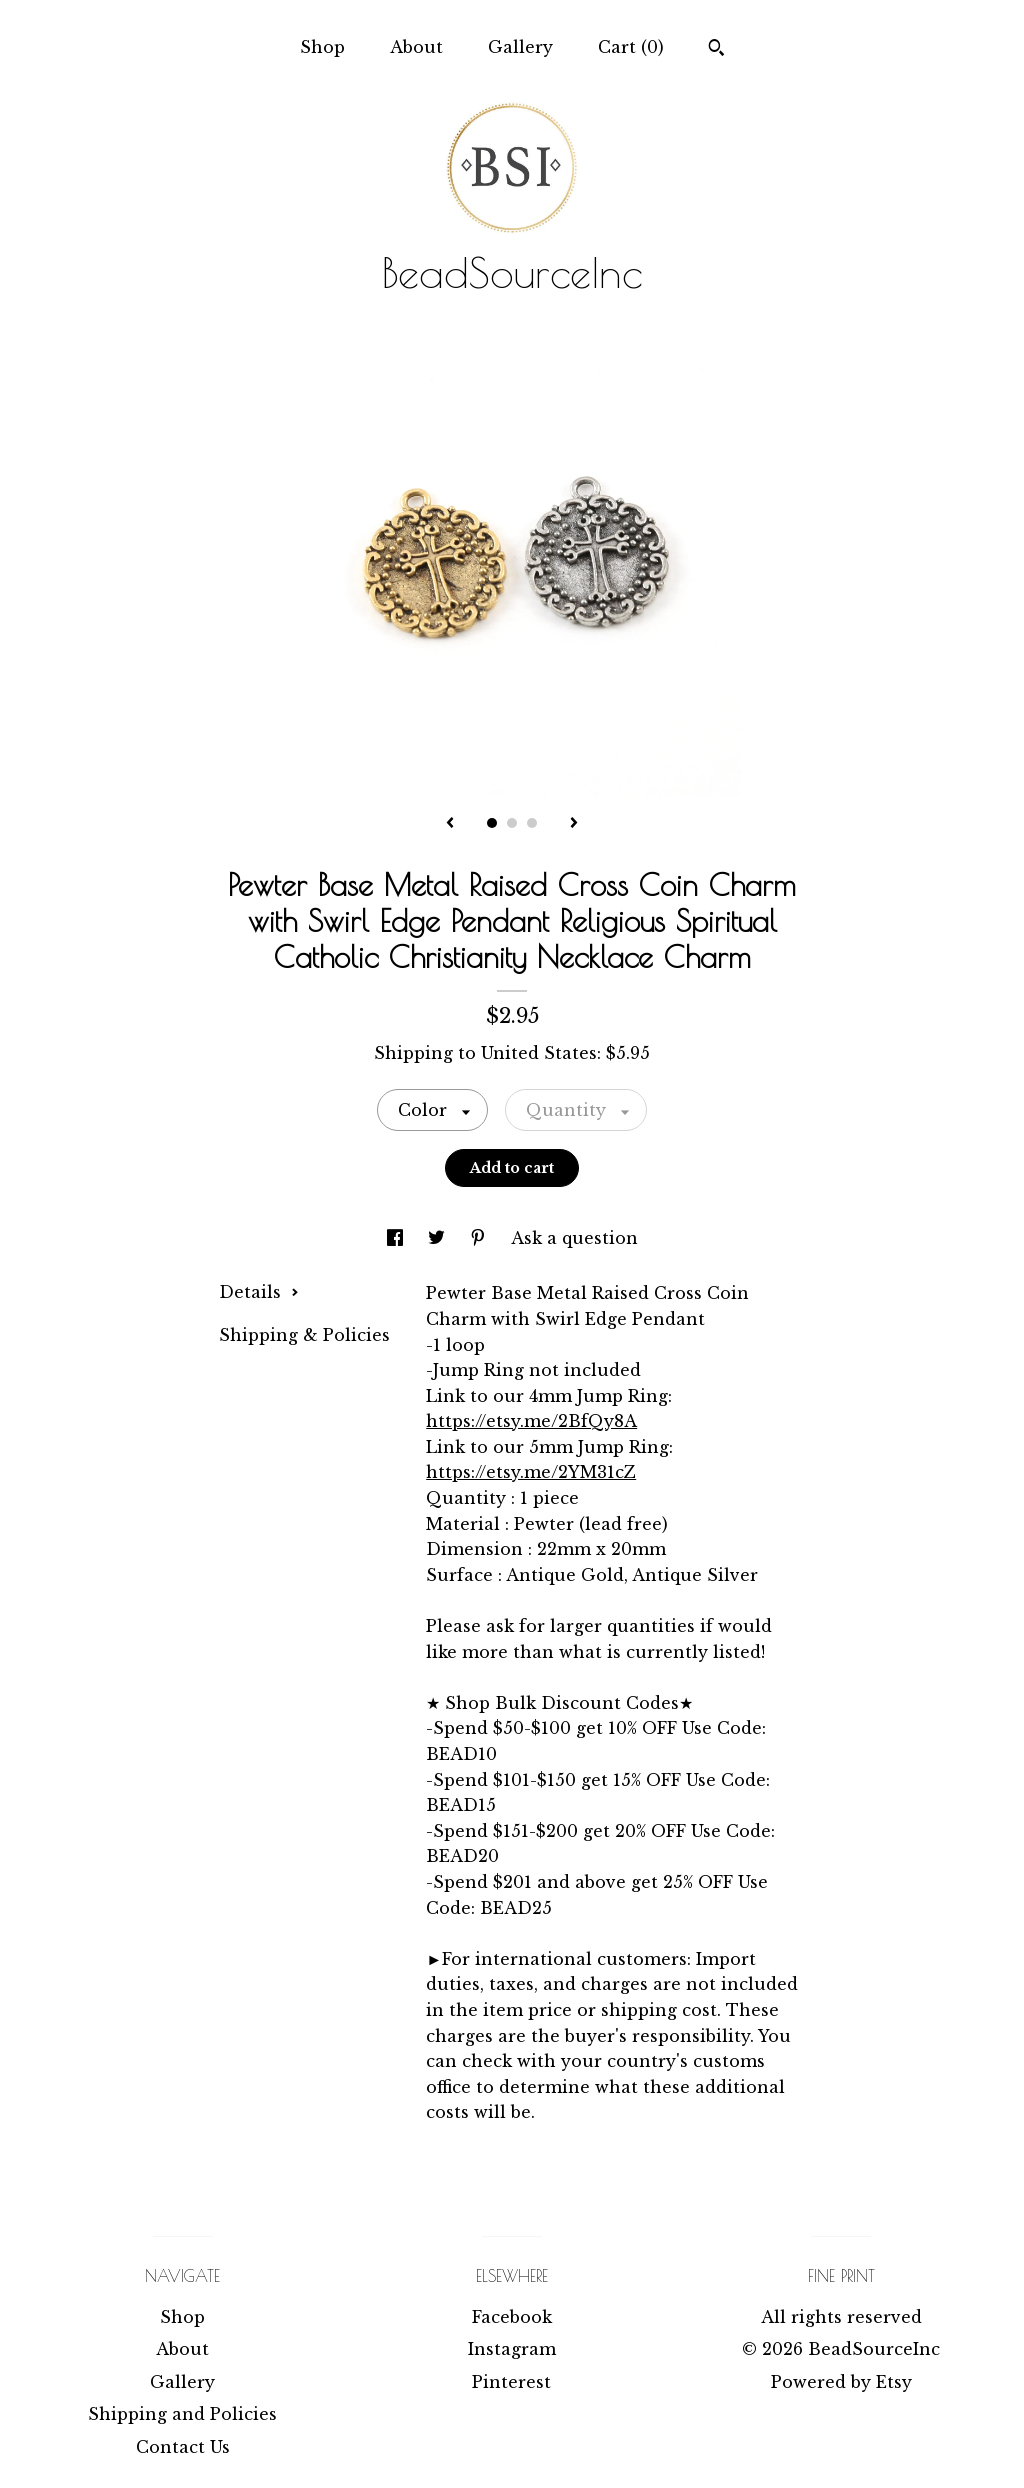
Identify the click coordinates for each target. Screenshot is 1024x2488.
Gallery (520, 47)
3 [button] (532, 823)
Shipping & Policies (304, 1335)
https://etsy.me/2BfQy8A (531, 1421)
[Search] (716, 50)
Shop (322, 47)
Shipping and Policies (182, 2414)
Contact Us (183, 2447)
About (416, 47)
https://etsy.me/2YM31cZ (531, 1472)
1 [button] (492, 823)
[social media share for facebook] (397, 1238)
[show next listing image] (574, 824)
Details (259, 1292)
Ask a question (574, 1238)
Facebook (512, 2317)
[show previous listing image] (450, 824)
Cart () (631, 47)
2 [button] (512, 823)
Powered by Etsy (841, 2382)
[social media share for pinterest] (480, 1238)
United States (539, 1053)
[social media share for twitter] (439, 1238)
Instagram (512, 2349)
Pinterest (511, 2382)
